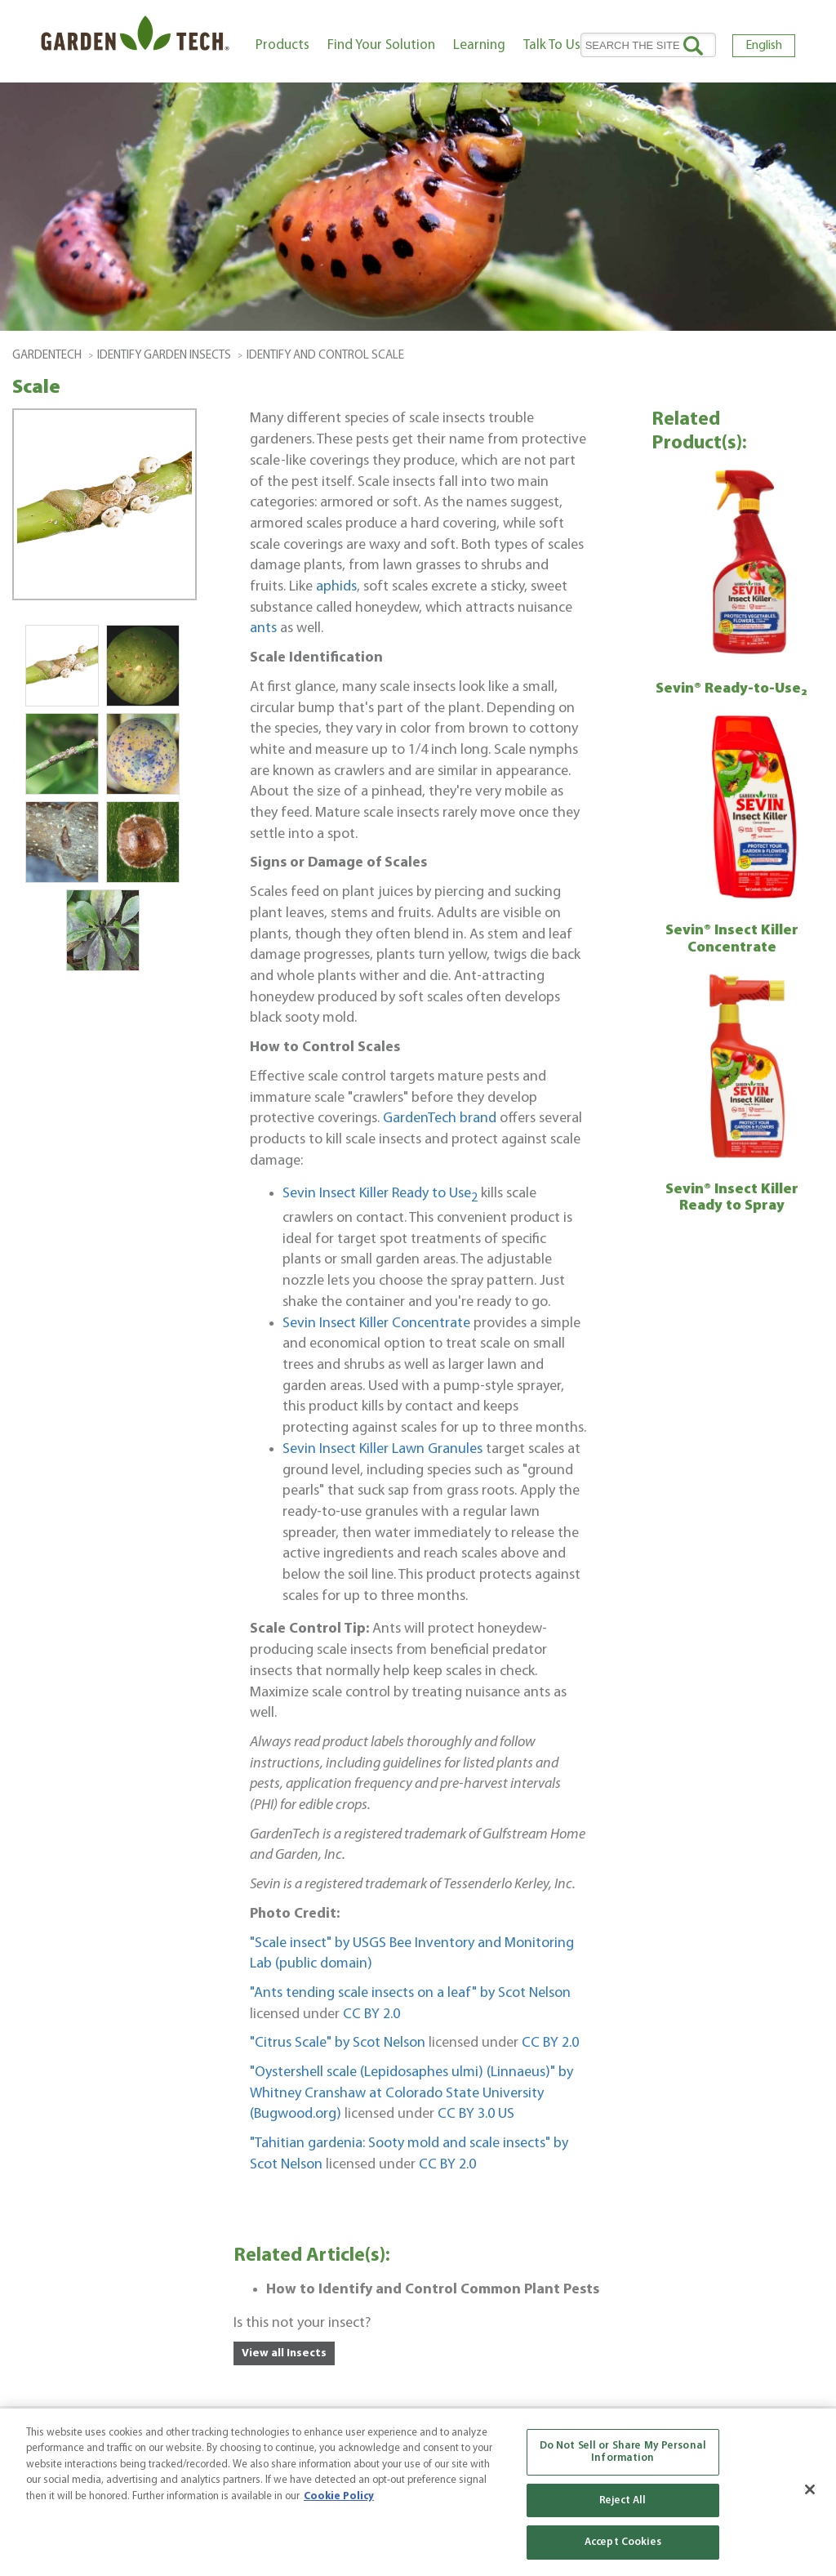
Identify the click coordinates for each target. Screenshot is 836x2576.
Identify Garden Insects (164, 356)
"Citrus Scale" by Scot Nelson (337, 2043)
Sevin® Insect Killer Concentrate (731, 939)
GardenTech (47, 356)
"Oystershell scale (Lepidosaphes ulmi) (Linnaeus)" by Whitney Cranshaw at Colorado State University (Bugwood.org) (411, 2093)
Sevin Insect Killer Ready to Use (380, 1193)
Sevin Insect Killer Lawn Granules (382, 1449)
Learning (479, 45)
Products (282, 45)
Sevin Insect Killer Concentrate (376, 1323)
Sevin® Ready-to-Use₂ (731, 689)
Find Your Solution (381, 45)
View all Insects (284, 2353)
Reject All (622, 2500)
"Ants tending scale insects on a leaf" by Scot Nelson (410, 1993)
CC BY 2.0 (371, 2014)
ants (265, 628)
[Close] (810, 2489)
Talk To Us (551, 45)
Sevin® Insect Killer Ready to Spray (731, 1198)
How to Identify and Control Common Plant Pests (432, 2289)
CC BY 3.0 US (476, 2114)
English (763, 45)
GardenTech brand (439, 1118)
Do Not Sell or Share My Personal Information (623, 2452)
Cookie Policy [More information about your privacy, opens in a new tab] (339, 2496)
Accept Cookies (623, 2542)
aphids (336, 587)
